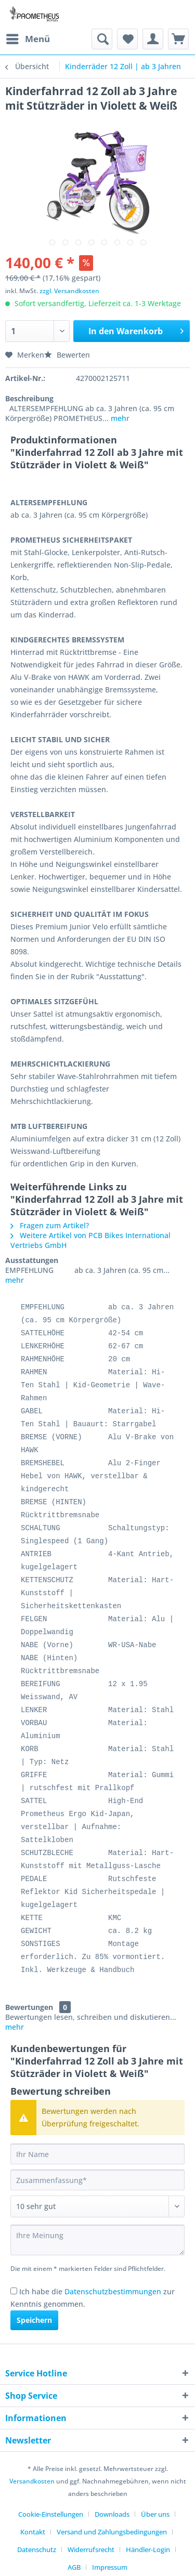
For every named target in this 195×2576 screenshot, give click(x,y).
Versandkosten (32, 2481)
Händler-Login (148, 2549)
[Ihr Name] (97, 2154)
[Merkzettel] (127, 39)
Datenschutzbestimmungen (112, 2291)
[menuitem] (27, 39)
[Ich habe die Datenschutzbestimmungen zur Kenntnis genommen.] (13, 2291)
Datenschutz (36, 2549)
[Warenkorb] (178, 39)
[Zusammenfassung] (97, 2180)
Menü (28, 38)
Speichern (34, 2320)
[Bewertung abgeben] (97, 2206)
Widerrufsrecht (91, 2549)
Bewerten (67, 355)
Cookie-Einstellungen (50, 2514)
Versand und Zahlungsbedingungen (112, 2531)
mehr (119, 418)
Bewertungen (29, 2007)
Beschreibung (29, 398)
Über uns (155, 2514)
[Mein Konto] (152, 39)
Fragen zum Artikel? (49, 1225)
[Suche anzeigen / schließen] (102, 39)
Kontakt (32, 2531)
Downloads (112, 2514)
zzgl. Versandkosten (69, 290)
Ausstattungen (31, 1260)
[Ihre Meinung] (97, 2240)
